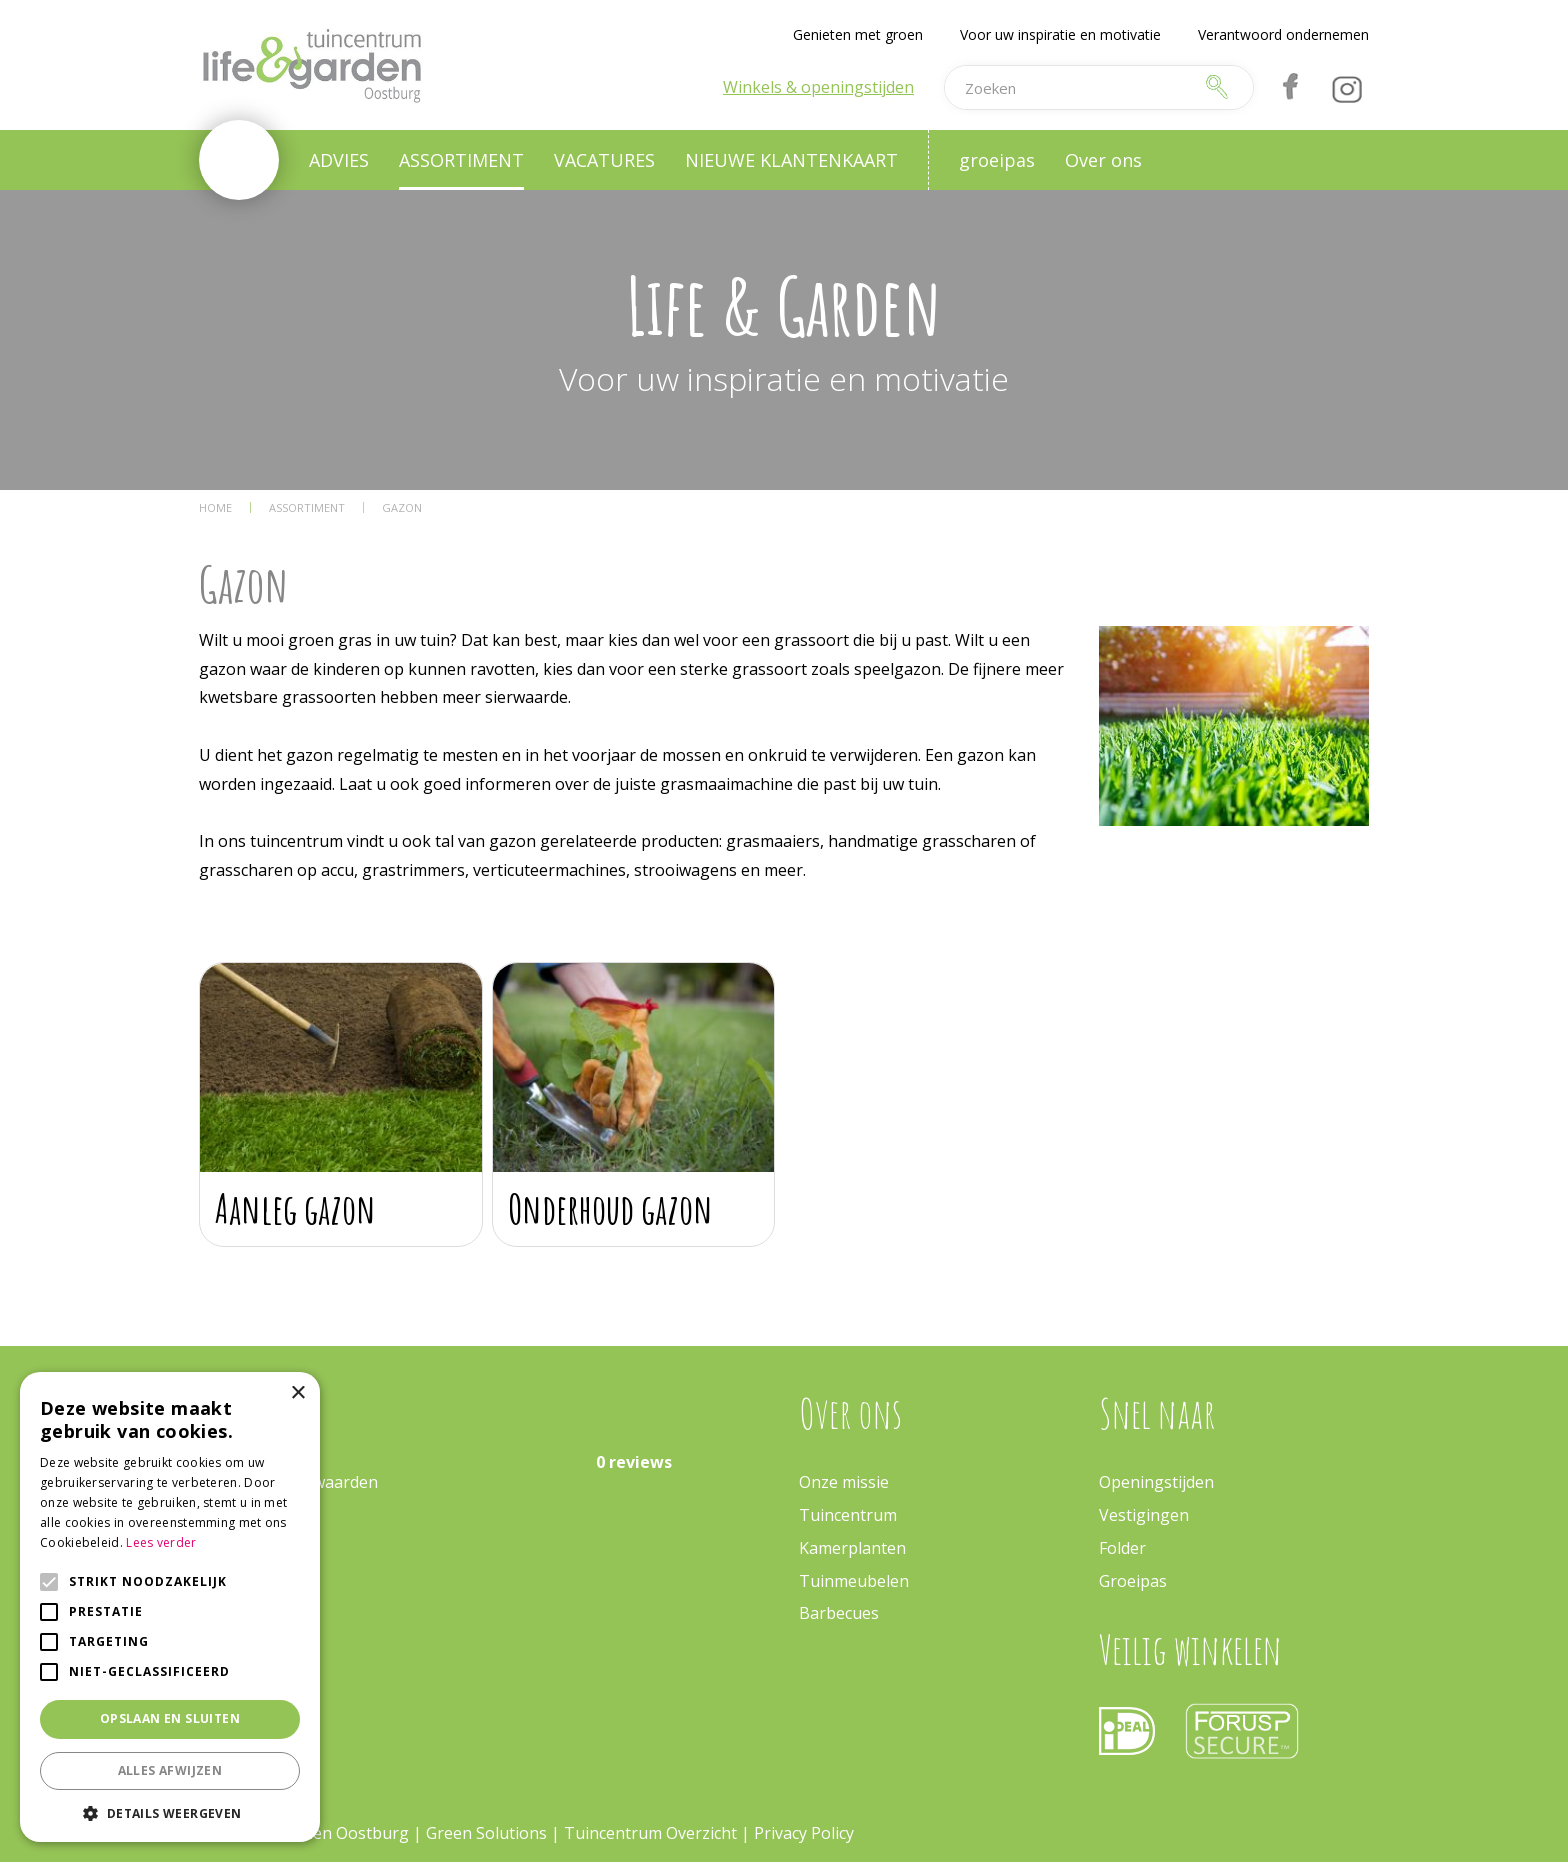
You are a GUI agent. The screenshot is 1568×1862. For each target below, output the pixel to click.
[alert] (170, 1607)
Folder (1122, 1548)
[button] (170, 1812)
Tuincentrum (848, 1515)
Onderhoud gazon (610, 1208)
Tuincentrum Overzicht (650, 1833)
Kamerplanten (852, 1548)
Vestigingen (1144, 1515)
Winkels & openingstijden (818, 87)
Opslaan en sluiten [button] (170, 1718)
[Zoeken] (1068, 87)
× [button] (297, 1393)
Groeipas (1133, 1581)
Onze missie (844, 1482)
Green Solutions (486, 1833)
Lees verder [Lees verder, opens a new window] (161, 1542)
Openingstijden (1156, 1482)
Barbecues (839, 1613)
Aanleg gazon (295, 1208)
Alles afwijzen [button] (170, 1770)
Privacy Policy (804, 1833)
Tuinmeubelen (854, 1581)
